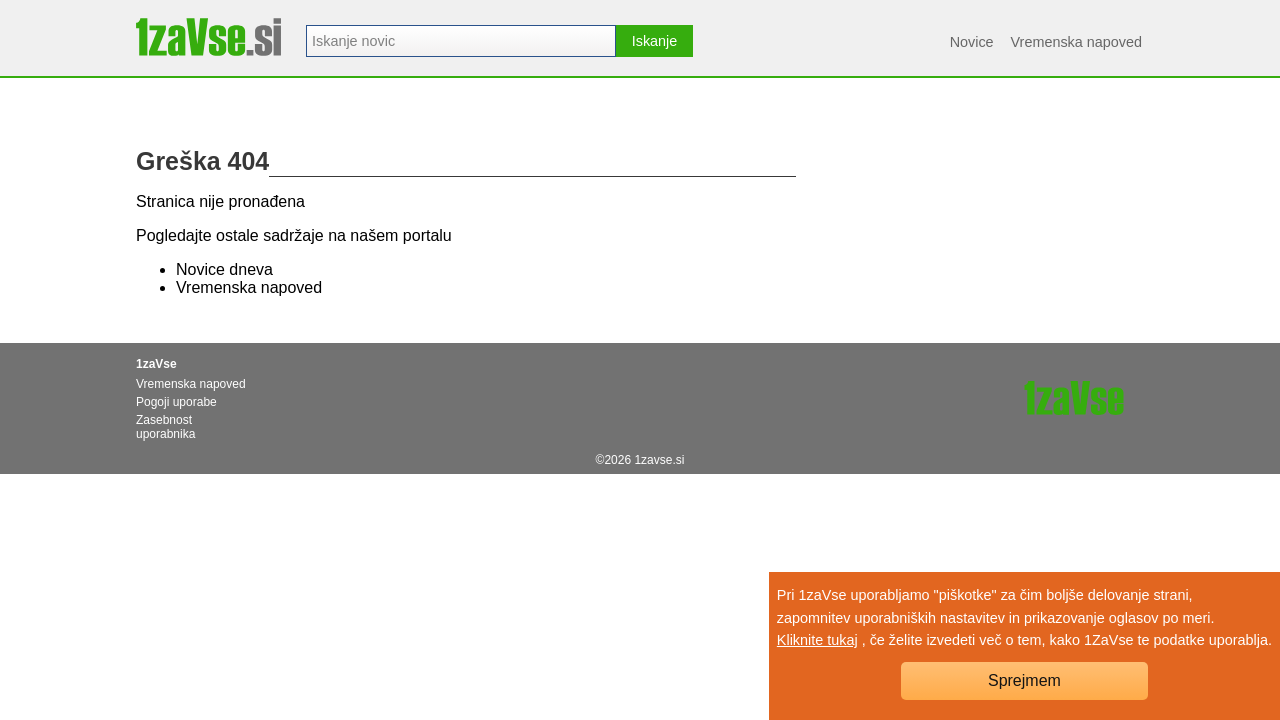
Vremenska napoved (1076, 42)
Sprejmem (1024, 680)
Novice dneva (224, 269)
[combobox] (461, 41)
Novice (972, 42)
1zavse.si (659, 460)
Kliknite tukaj (817, 640)
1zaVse (156, 364)
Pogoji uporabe (176, 402)
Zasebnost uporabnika (165, 427)
